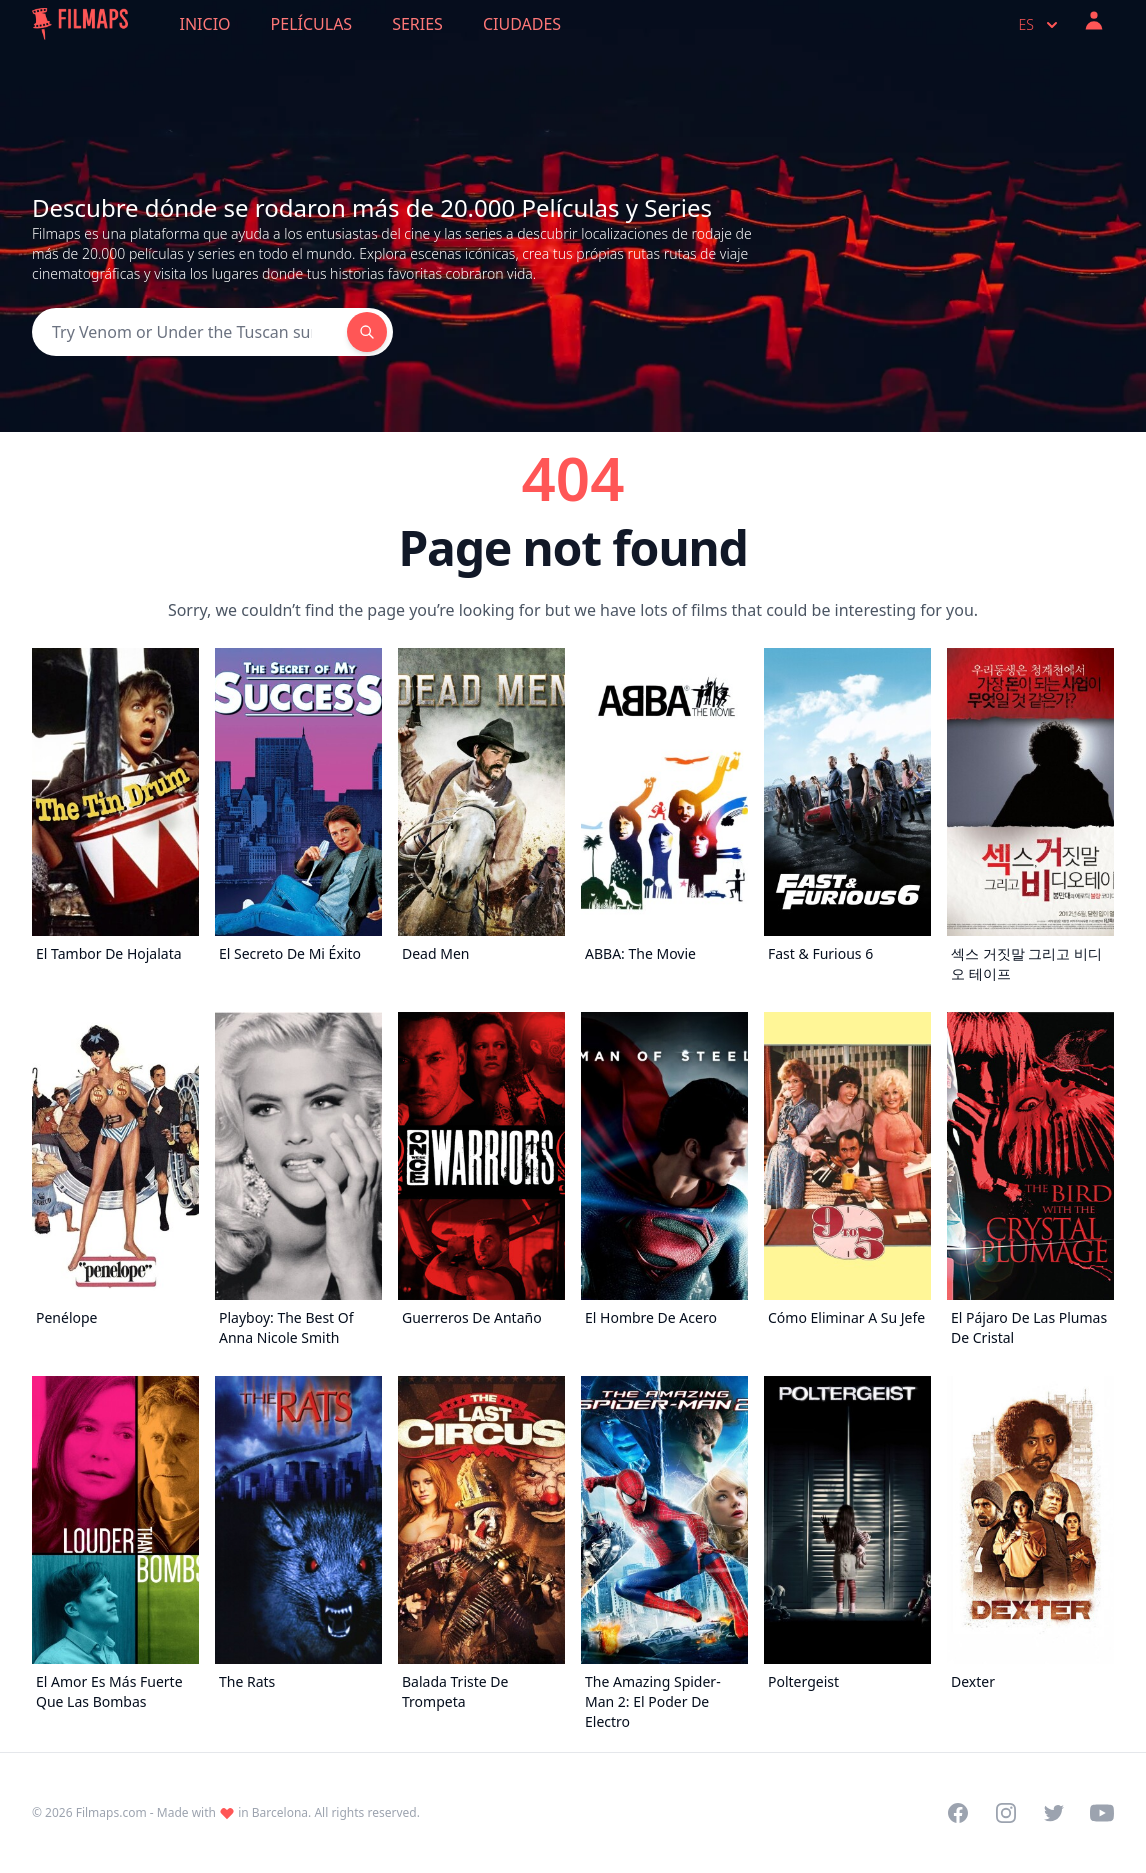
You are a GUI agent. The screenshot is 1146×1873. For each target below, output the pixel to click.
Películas (312, 24)
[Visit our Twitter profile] (1054, 1813)
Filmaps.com (111, 1812)
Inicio (205, 24)
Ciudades (522, 24)
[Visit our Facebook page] (958, 1813)
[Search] (189, 332)
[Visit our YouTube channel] (1102, 1813)
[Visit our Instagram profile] (1006, 1813)
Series (417, 24)
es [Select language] (1040, 25)
